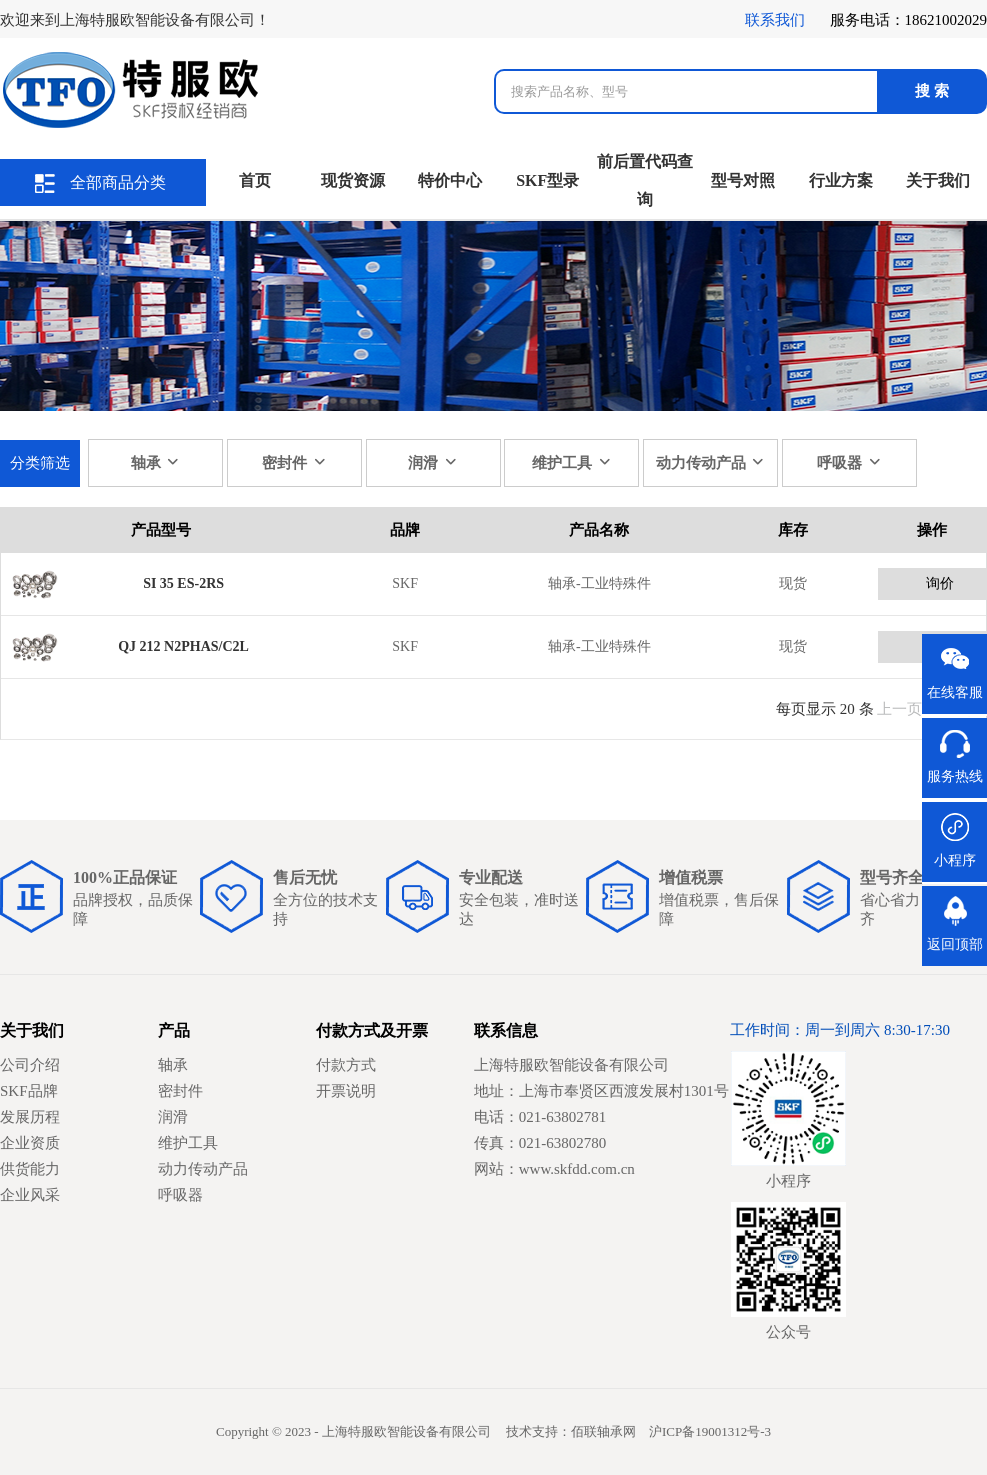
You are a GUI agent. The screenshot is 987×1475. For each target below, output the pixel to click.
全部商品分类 (100, 183)
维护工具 (572, 462)
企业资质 (30, 1143)
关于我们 (938, 180)
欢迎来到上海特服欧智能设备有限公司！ (135, 20)
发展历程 (30, 1117)
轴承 (156, 462)
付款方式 (346, 1065)
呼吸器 (849, 462)
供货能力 (30, 1169)
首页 (255, 180)
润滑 (433, 462)
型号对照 (743, 180)
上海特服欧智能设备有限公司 (571, 1065)
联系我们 (775, 20)
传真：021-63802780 (540, 1143)
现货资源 (353, 180)
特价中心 (450, 180)
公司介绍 (30, 1065)
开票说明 (346, 1091)
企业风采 (30, 1195)
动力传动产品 (711, 462)
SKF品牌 (29, 1091)
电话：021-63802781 (540, 1117)
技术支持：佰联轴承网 (571, 1431)
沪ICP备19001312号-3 (710, 1431)
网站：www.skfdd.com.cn (554, 1169)
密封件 (294, 462)
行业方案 (841, 180)
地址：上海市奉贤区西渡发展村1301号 (601, 1091)
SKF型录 (547, 180)
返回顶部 (955, 944)
